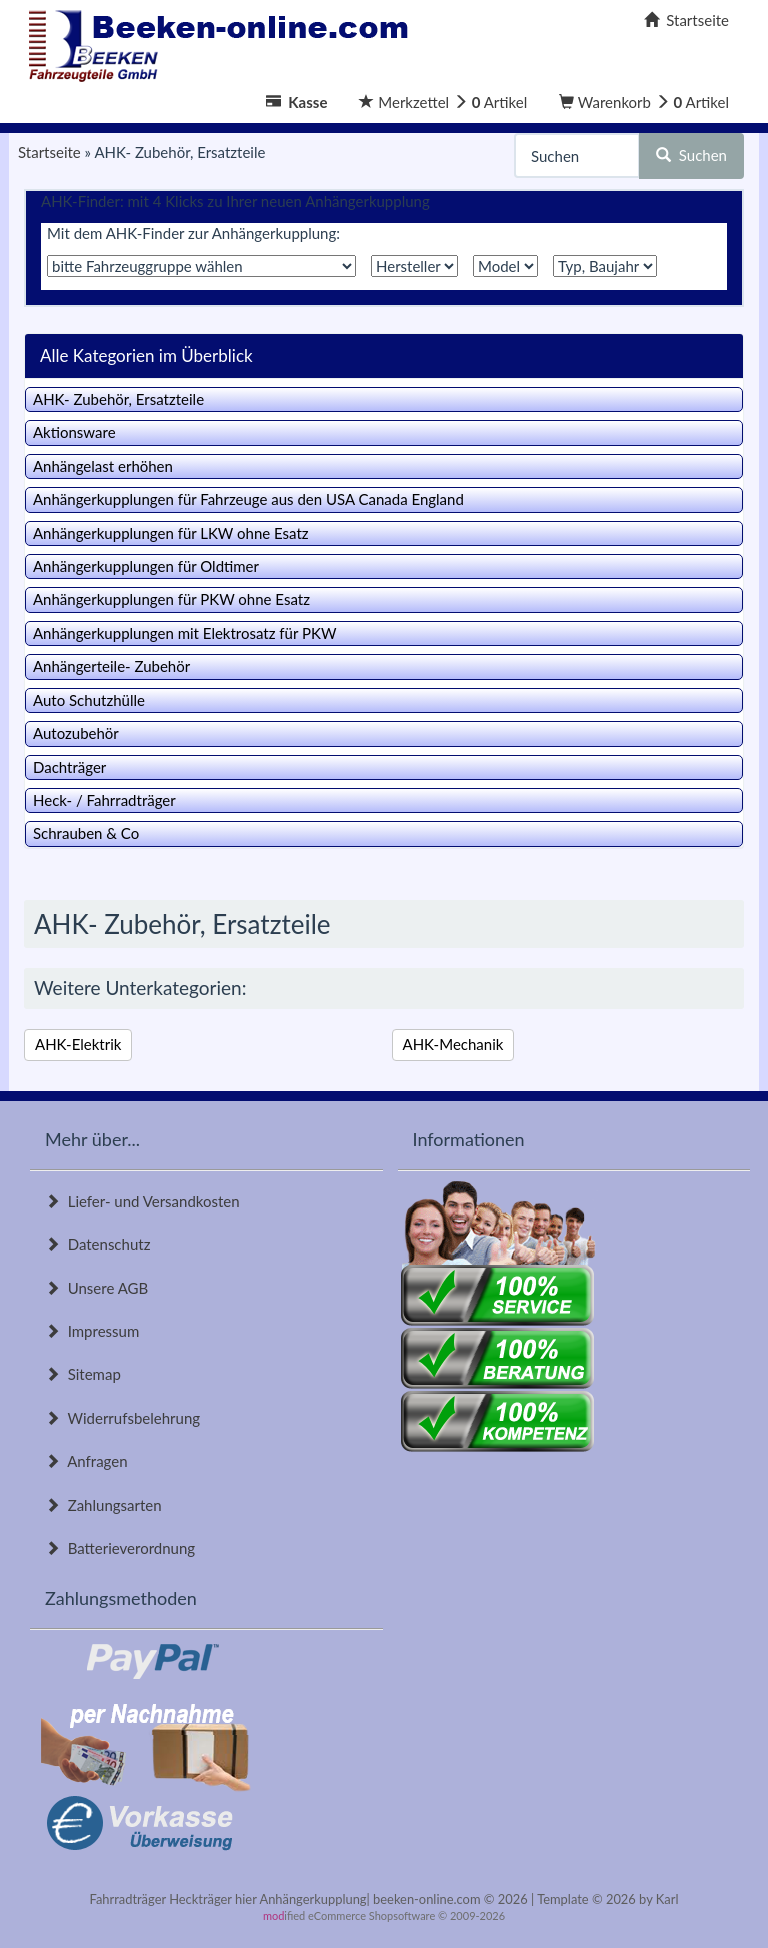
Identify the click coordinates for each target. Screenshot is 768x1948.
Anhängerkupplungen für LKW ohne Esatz (171, 533)
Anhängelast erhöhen (103, 466)
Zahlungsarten (103, 1505)
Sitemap (83, 1374)
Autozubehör (76, 733)
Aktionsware (74, 432)
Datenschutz (97, 1244)
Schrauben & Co (86, 833)
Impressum (92, 1331)
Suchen (691, 155)
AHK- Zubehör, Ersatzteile (118, 399)
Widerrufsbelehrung (122, 1418)
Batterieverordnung (120, 1548)
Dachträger (69, 767)
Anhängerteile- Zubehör (111, 666)
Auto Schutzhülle (89, 700)
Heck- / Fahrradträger (104, 800)
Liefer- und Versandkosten (142, 1201)
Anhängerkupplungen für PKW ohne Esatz (171, 599)
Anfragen (86, 1461)
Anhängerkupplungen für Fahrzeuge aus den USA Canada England (248, 499)
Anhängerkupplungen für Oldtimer (146, 566)
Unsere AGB (96, 1288)
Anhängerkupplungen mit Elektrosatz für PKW (184, 633)
